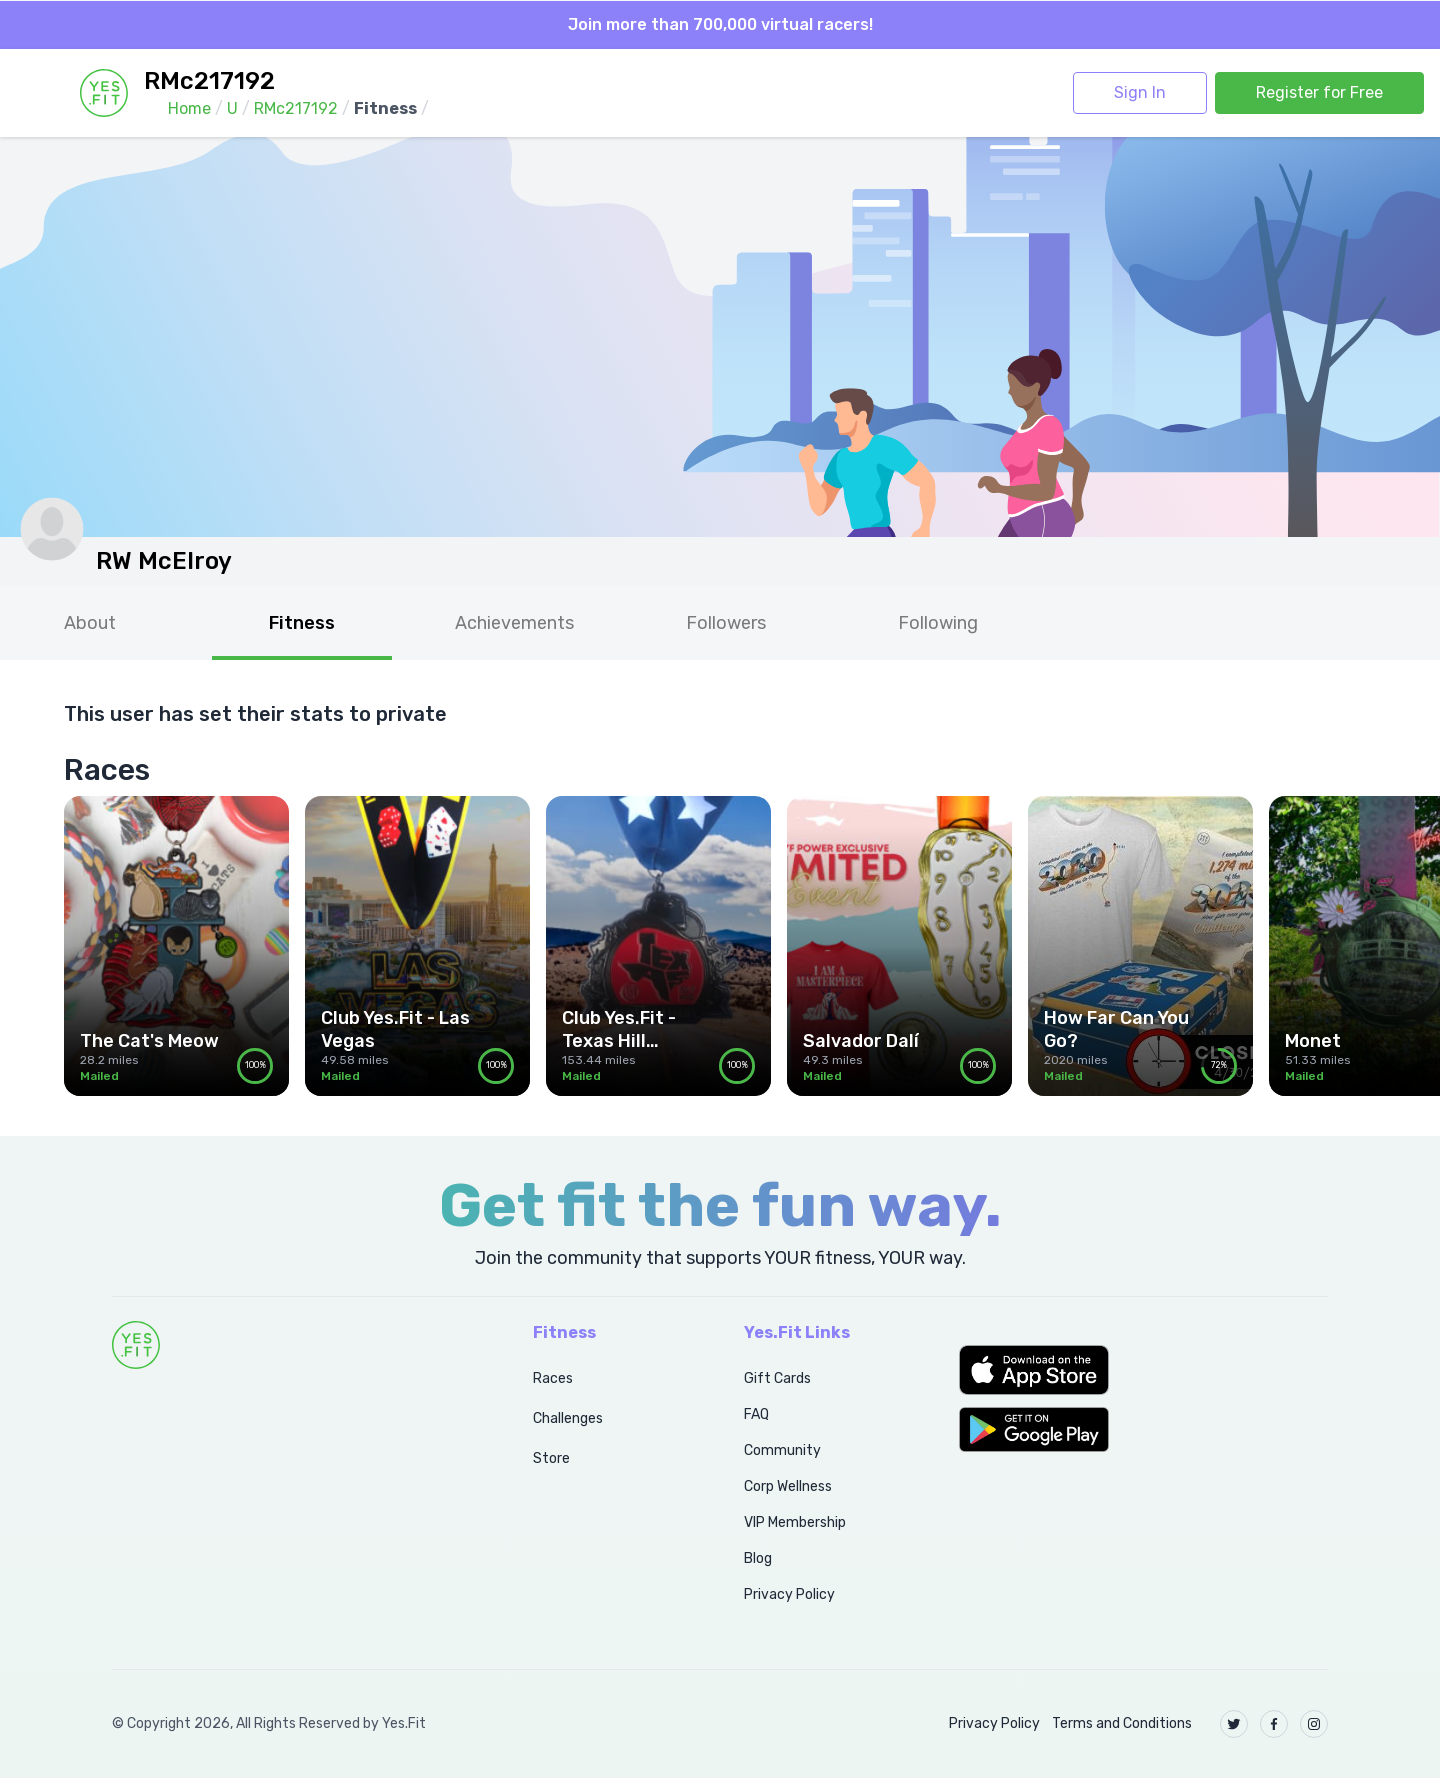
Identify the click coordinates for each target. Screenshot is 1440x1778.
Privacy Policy (789, 1594)
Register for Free (1319, 92)
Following (938, 623)
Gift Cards (777, 1378)
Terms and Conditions (1122, 1723)
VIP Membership (795, 1522)
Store (551, 1458)
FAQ (756, 1414)
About (90, 623)
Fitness (302, 623)
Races (553, 1378)
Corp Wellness (788, 1486)
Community (782, 1450)
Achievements (514, 623)
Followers (726, 623)
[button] (1143, 1370)
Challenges (568, 1418)
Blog (758, 1558)
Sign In (1140, 92)
